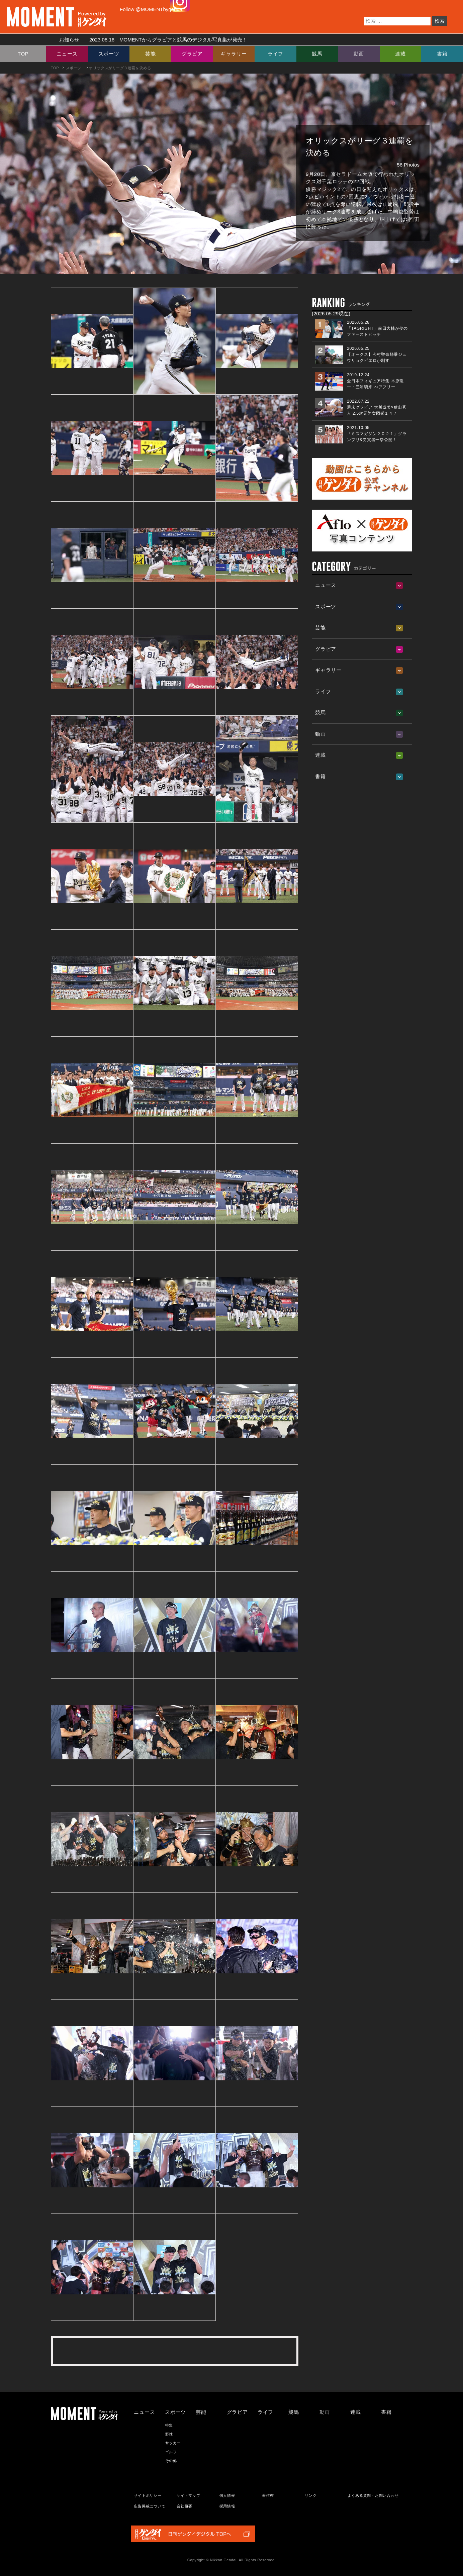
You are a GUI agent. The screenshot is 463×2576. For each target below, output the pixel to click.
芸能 (150, 54)
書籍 (442, 54)
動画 (359, 54)
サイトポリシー (147, 2495)
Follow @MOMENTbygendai (151, 9)
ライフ (275, 54)
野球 (169, 2434)
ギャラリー (233, 54)
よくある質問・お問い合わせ (373, 2495)
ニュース (67, 54)
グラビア (192, 54)
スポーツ (108, 54)
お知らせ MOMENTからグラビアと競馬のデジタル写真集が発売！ (150, 39)
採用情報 (227, 2506)
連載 (400, 54)
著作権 (268, 2495)
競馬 (317, 54)
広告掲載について (149, 2506)
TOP (23, 54)
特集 (169, 2425)
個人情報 (227, 2495)
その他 (171, 2461)
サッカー (173, 2443)
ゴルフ (171, 2452)
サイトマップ (188, 2495)
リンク (310, 2495)
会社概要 (184, 2506)
